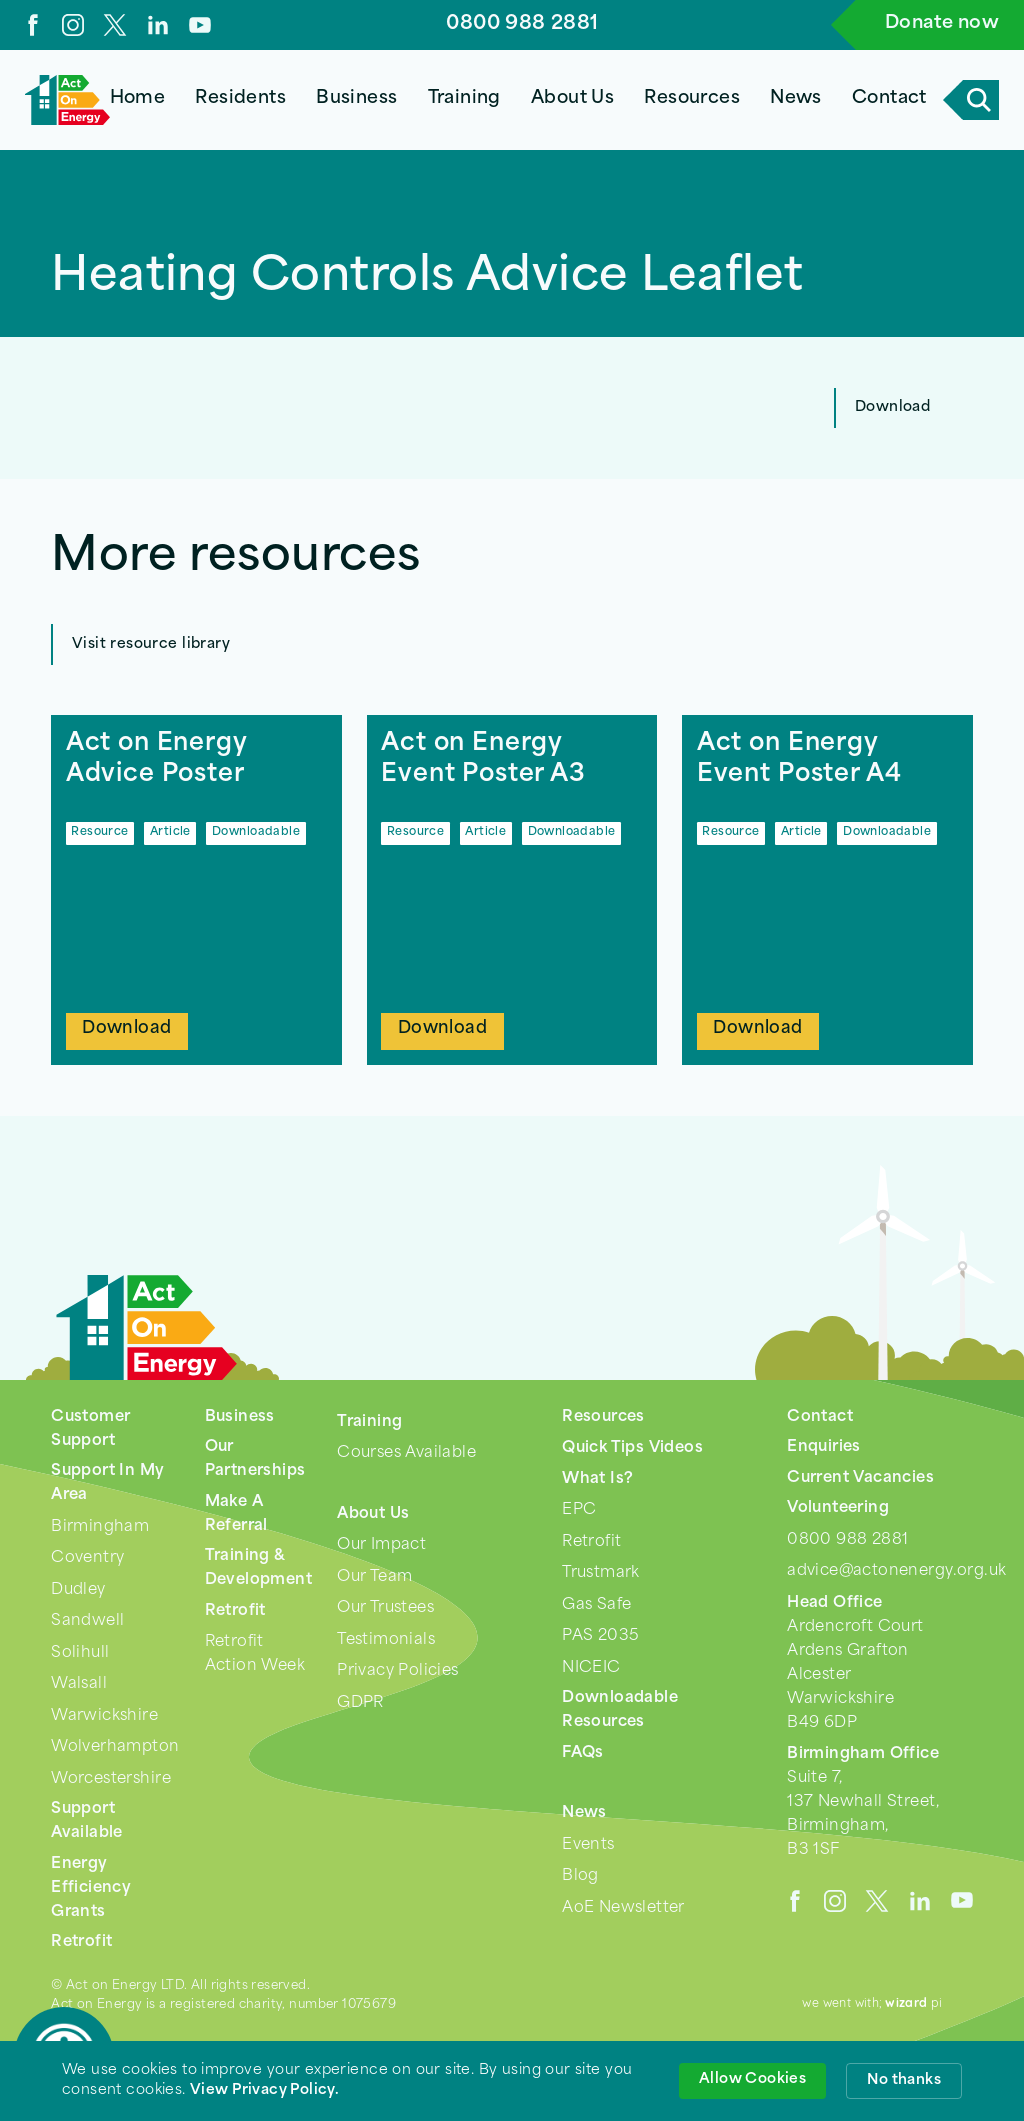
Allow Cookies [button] (752, 2079)
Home (138, 98)
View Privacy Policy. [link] (264, 2090)
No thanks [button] (904, 2080)
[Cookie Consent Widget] (512, 2081)
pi (914, 2004)
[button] (241, 100)
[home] (67, 100)
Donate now (942, 23)
